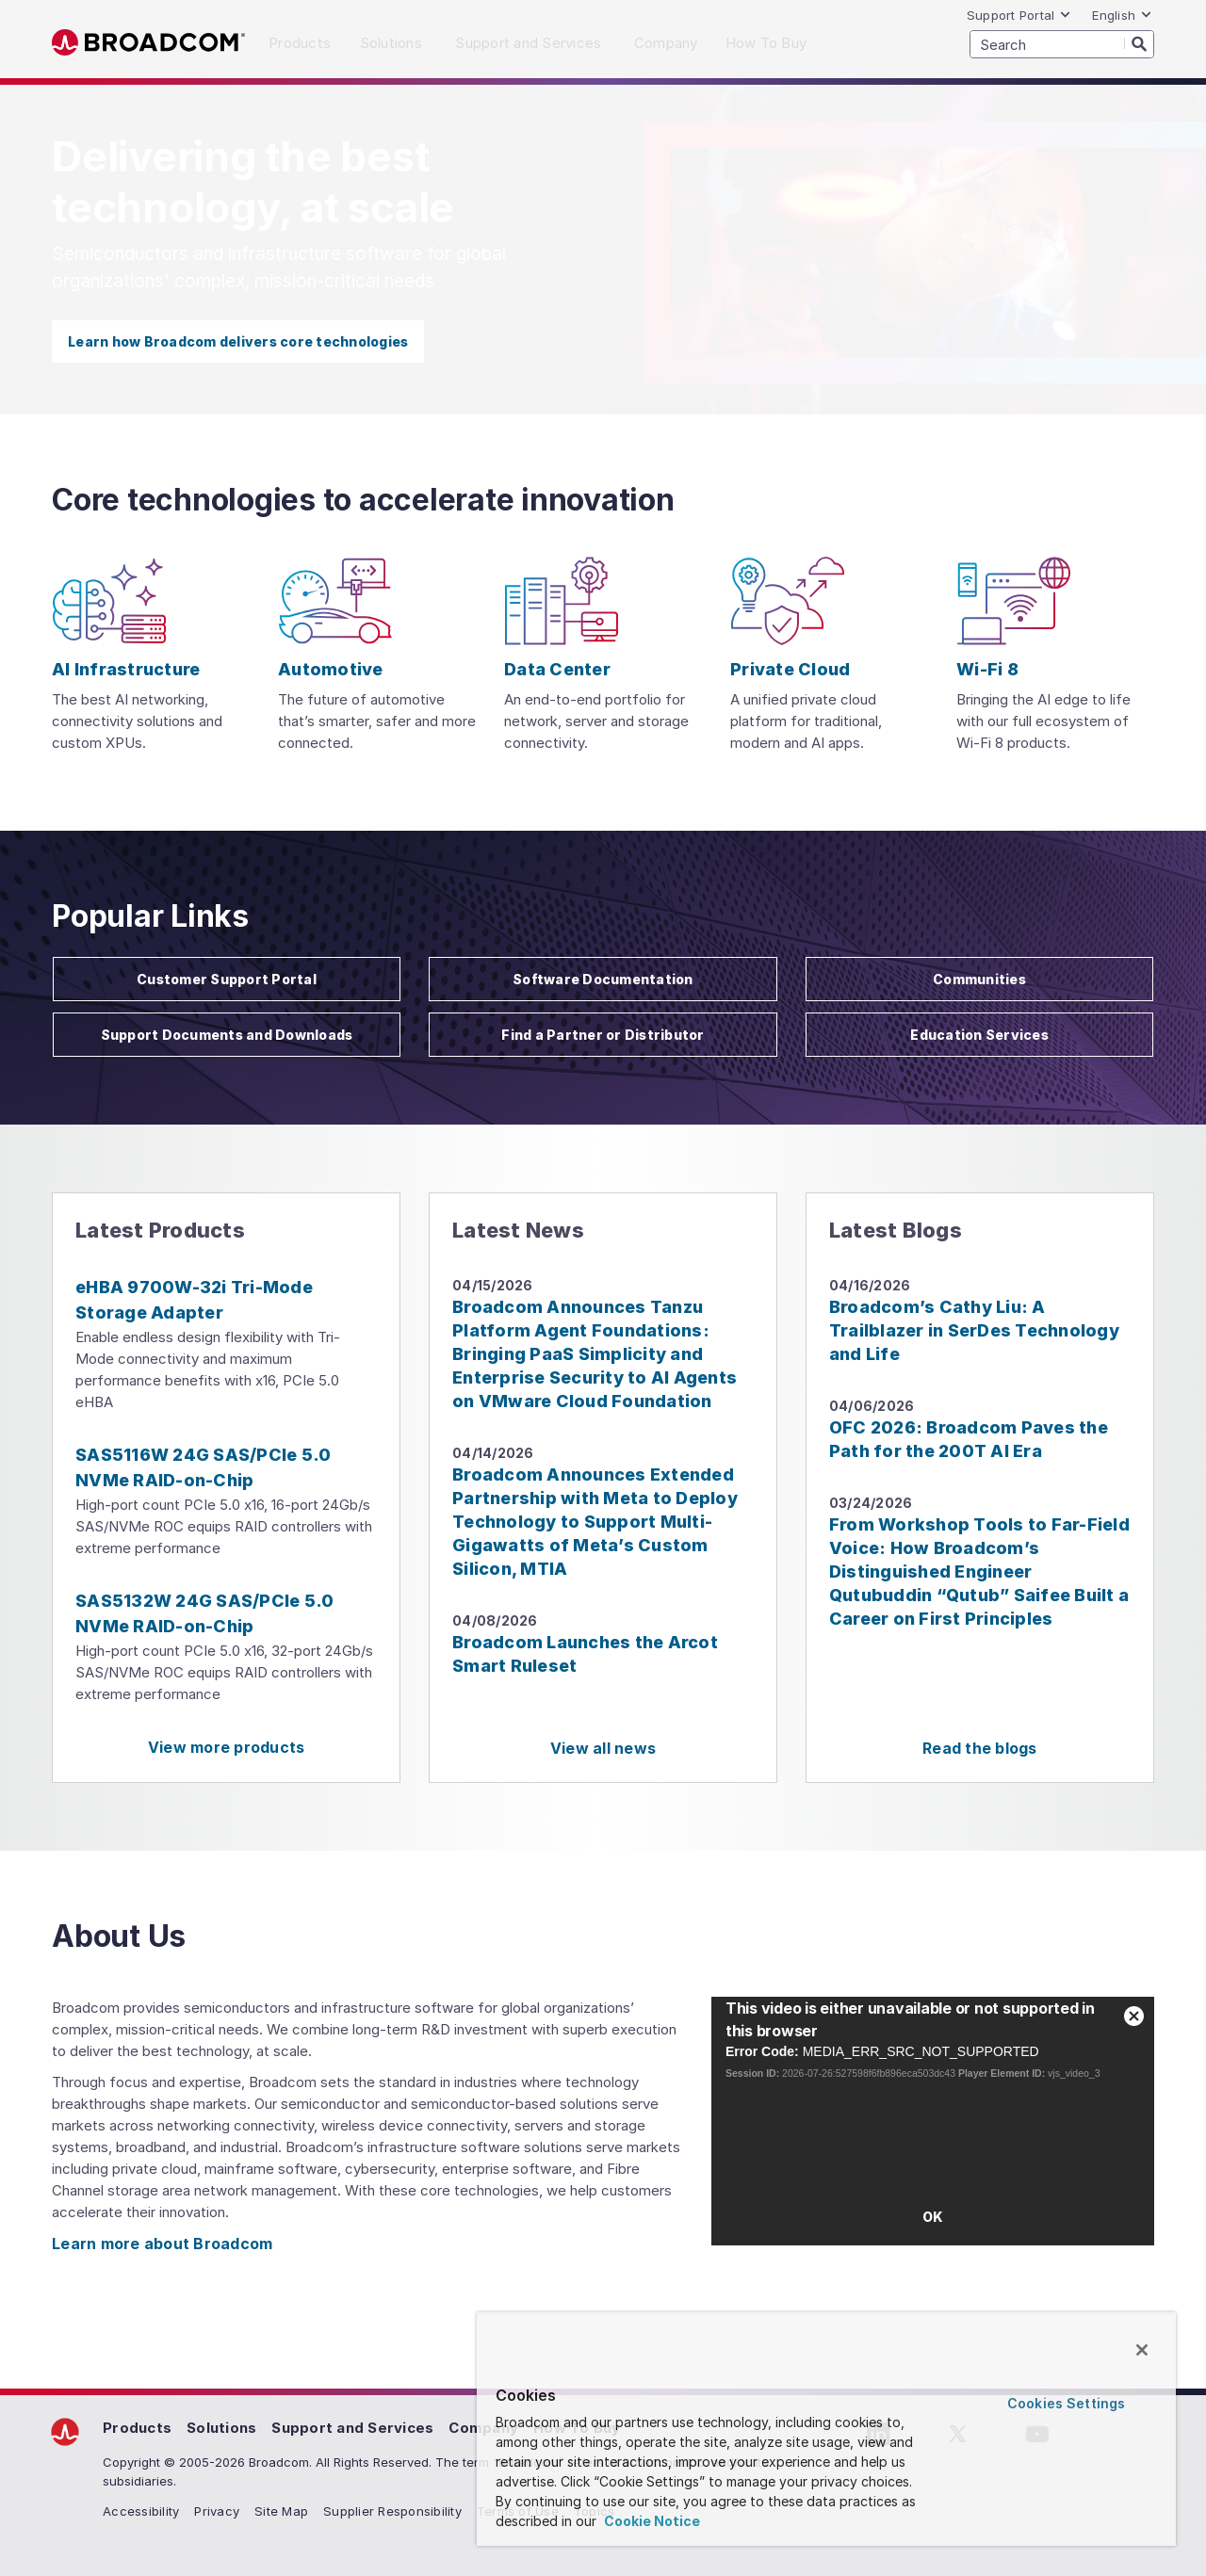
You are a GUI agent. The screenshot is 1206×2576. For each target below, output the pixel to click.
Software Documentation (603, 979)
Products (137, 2428)
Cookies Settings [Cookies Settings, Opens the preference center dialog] (1066, 2403)
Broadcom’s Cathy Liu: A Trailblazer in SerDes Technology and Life (974, 1330)
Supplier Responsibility (392, 2511)
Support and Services (352, 2428)
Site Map (281, 2511)
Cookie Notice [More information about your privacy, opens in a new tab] (650, 2521)
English (1122, 15)
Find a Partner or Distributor (602, 1035)
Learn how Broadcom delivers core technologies (238, 341)
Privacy (216, 2511)
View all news (603, 1748)
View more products (226, 1747)
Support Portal (1019, 15)
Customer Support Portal (227, 979)
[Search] (1139, 43)
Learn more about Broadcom (162, 2243)
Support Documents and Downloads (227, 1035)
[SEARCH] (1061, 44)
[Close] (1142, 2350)
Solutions (221, 2428)
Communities (979, 979)
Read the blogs (979, 1748)
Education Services (979, 1035)
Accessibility (141, 2511)
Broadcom (148, 43)
